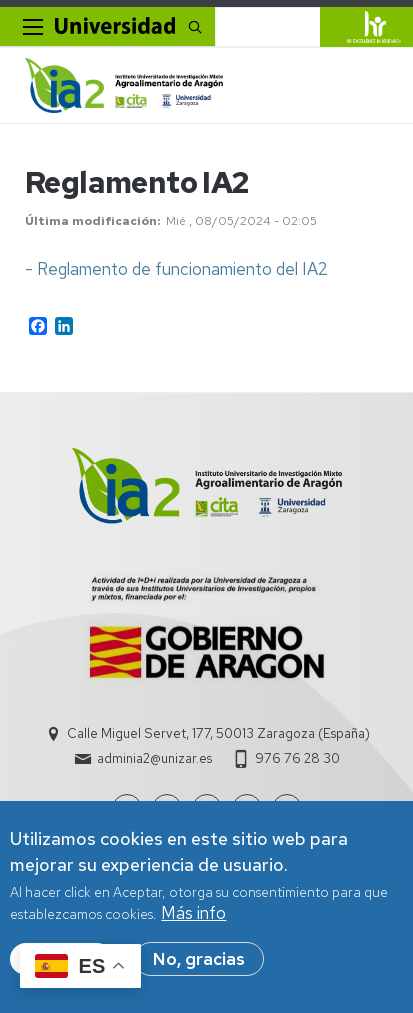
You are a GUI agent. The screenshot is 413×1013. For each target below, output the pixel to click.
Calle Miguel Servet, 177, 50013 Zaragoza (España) (218, 733)
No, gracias (199, 960)
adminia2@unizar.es (154, 758)
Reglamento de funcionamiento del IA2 (182, 269)
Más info (193, 914)
